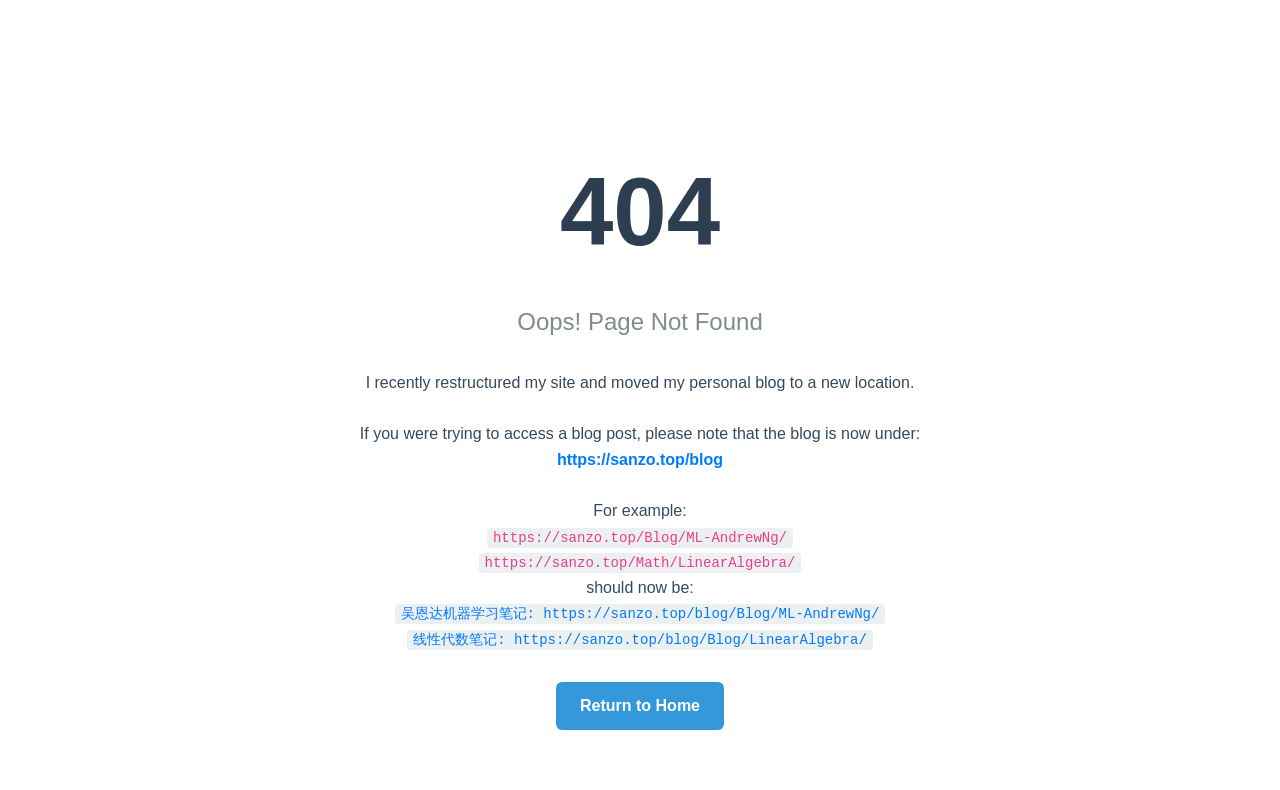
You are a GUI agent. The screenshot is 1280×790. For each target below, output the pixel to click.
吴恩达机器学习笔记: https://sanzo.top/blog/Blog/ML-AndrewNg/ (640, 612)
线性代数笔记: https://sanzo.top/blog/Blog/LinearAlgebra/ (640, 638)
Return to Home (640, 705)
